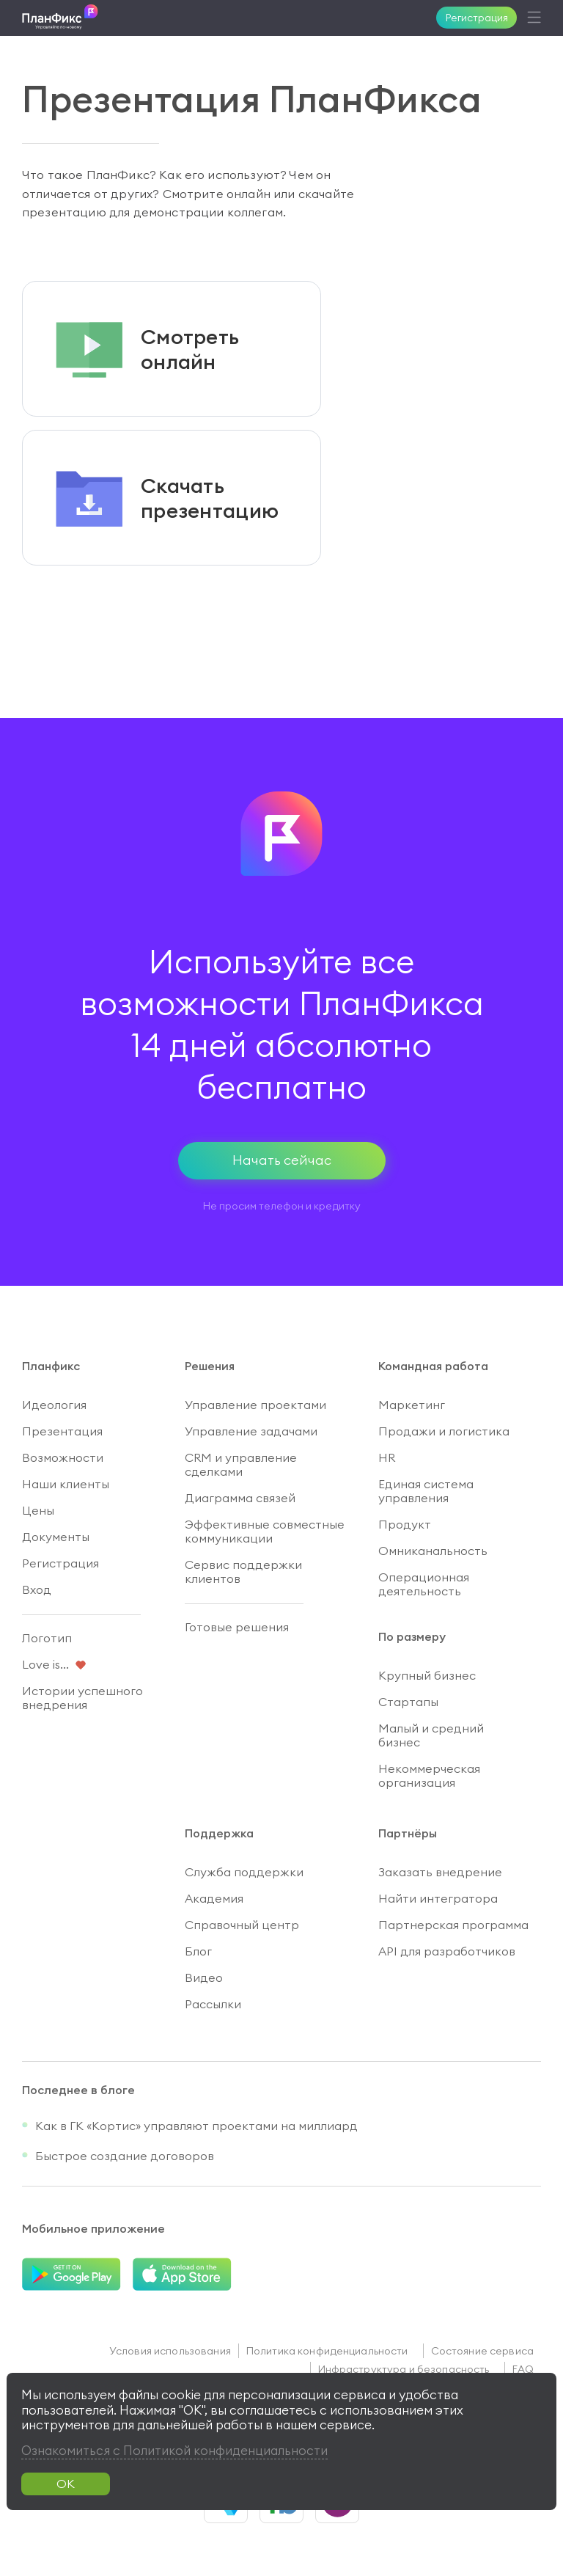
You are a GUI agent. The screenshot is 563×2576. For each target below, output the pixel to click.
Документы (55, 1536)
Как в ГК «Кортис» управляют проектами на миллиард (196, 2125)
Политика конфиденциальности (327, 2350)
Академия (214, 1898)
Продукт (404, 1524)
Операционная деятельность (423, 1584)
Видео (204, 1977)
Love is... (45, 1664)
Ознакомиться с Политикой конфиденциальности (174, 2451)
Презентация (62, 1431)
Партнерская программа (453, 1924)
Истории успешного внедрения (82, 1697)
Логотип (47, 1638)
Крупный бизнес (427, 1675)
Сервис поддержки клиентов (243, 1571)
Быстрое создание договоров (124, 2155)
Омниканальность (432, 1550)
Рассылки (213, 2004)
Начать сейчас (281, 1160)
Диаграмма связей (240, 1497)
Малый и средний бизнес (431, 1735)
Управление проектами (255, 1404)
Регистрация (477, 17)
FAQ (523, 2369)
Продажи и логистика (443, 1431)
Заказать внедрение (440, 1872)
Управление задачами (251, 1431)
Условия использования (170, 2350)
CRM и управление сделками (241, 1464)
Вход (36, 1589)
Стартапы (408, 1701)
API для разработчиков (446, 1951)
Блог (198, 1951)
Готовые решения (237, 1627)
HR (386, 1457)
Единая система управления (426, 1491)
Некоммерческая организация (429, 1775)
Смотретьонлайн (190, 349)
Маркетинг (411, 1404)
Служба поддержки (244, 1872)
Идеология (54, 1404)
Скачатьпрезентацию (210, 498)
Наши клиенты (65, 1484)
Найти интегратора (438, 1898)
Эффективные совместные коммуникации (265, 1531)
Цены (38, 1510)
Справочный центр (242, 1924)
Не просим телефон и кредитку (282, 1205)
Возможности (62, 1457)
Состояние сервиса (482, 2350)
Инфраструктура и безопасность (404, 2369)
